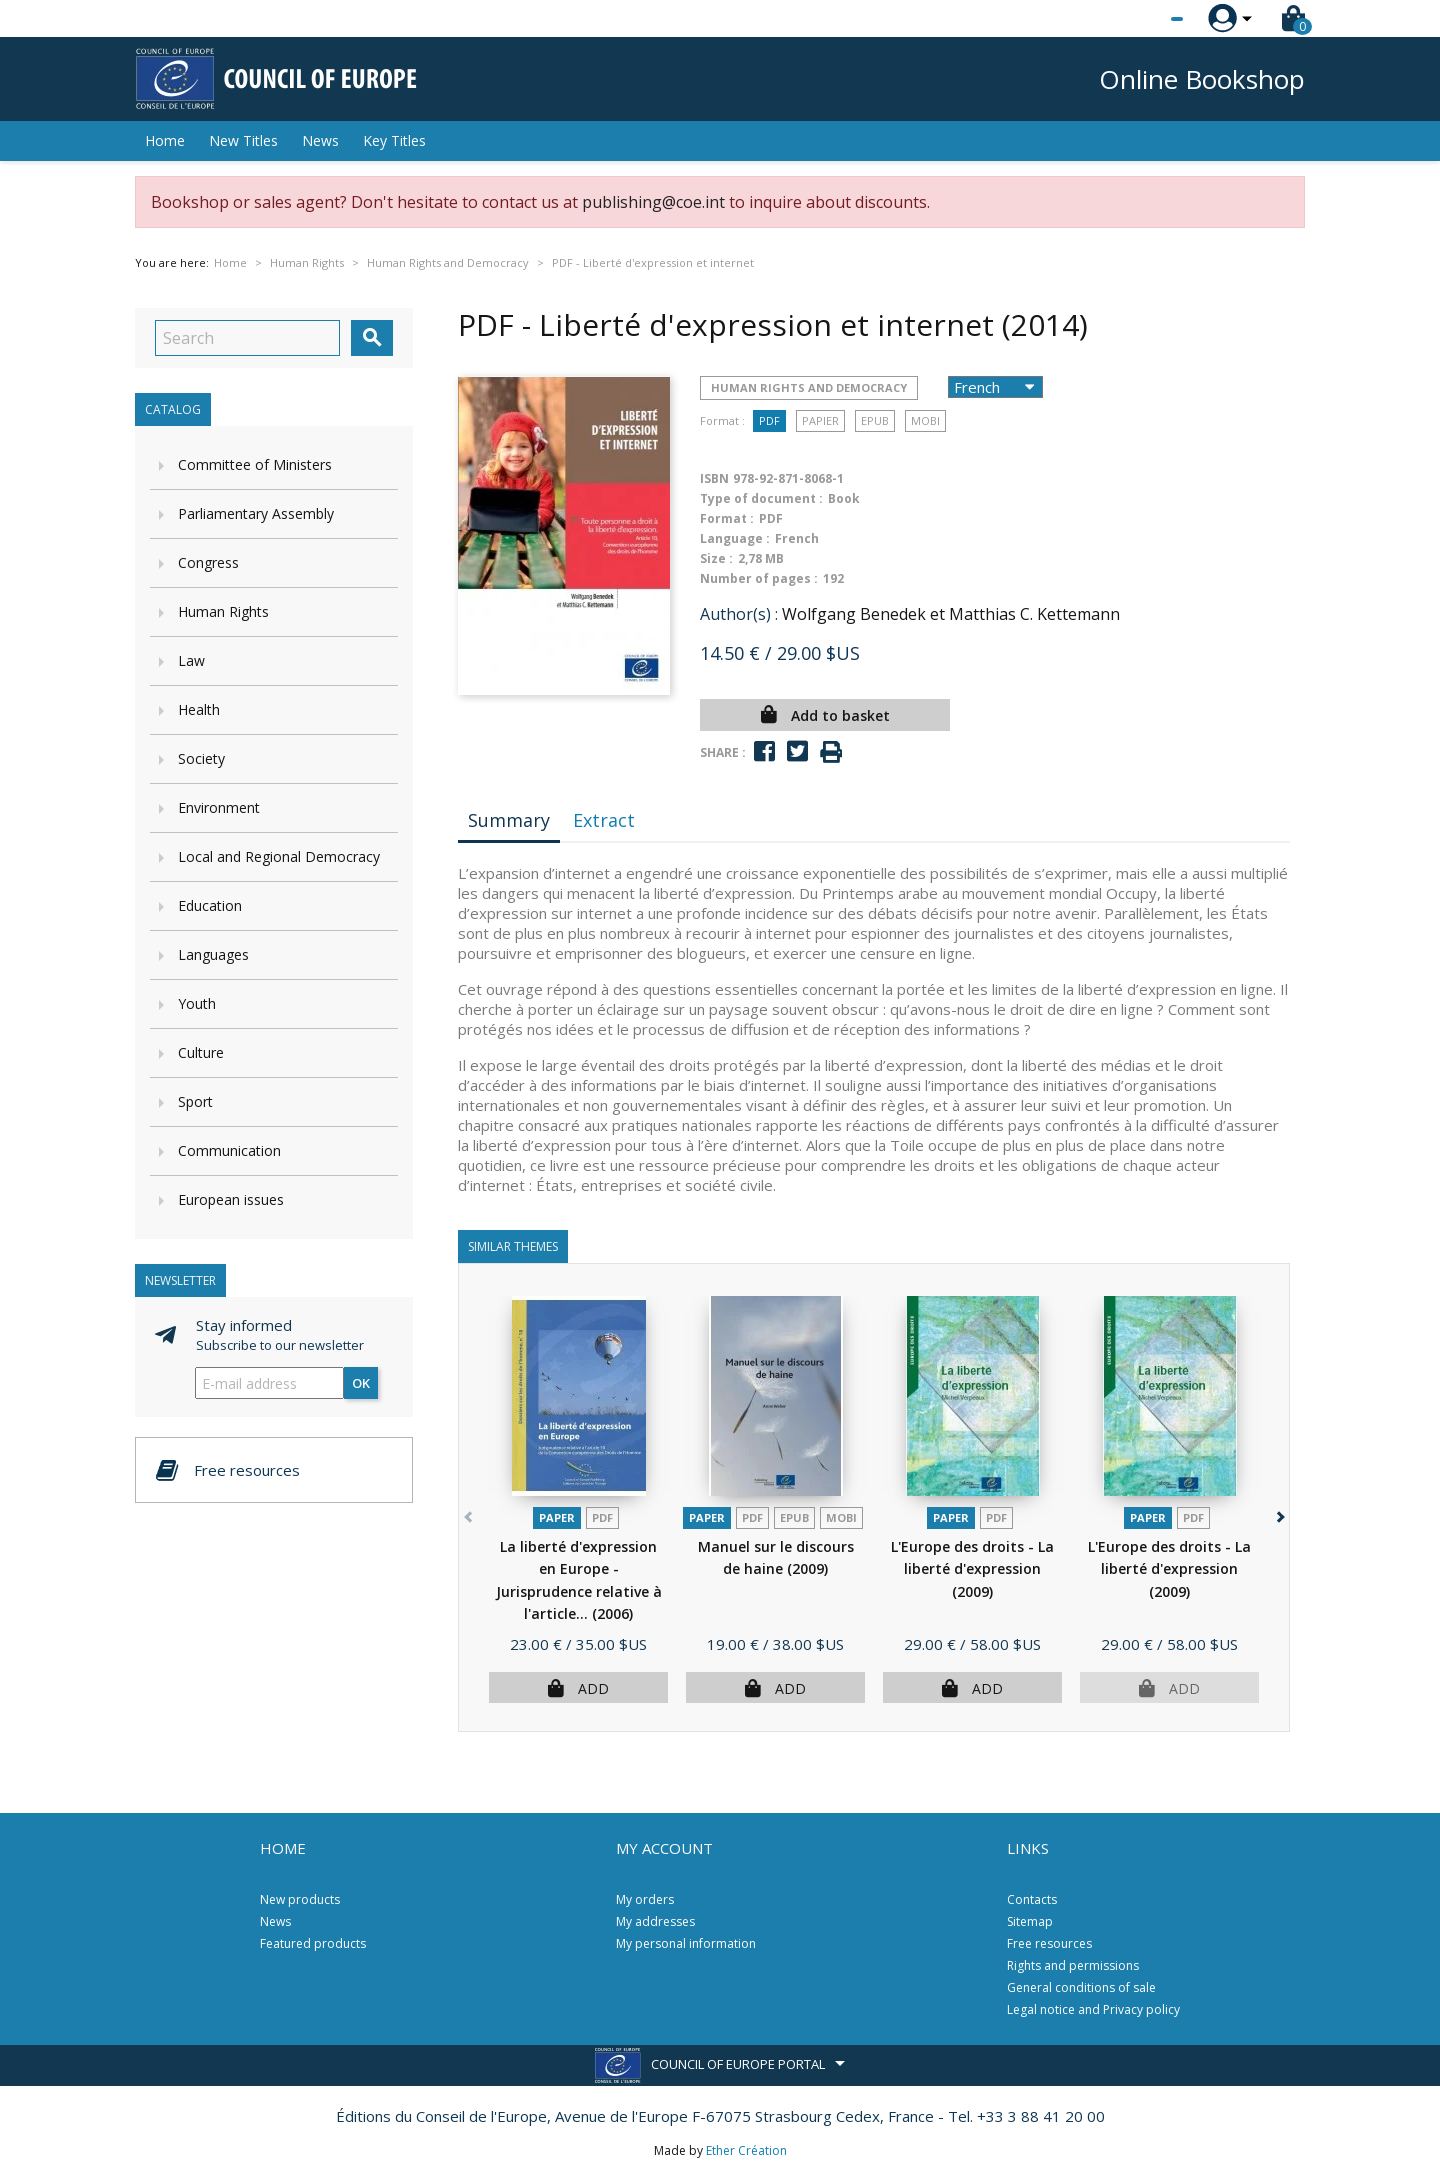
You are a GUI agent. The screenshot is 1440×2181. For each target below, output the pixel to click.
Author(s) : (739, 614)
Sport (195, 1101)
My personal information (686, 1943)
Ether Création (746, 2150)
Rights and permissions (1073, 1965)
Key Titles (394, 140)
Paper (557, 1517)
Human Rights (223, 611)
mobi (925, 420)
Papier (820, 420)
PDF (769, 420)
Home (165, 140)
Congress (208, 562)
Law (191, 660)
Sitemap (1030, 1921)
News (320, 140)
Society (201, 758)
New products (300, 1899)
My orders (645, 1899)
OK (361, 1383)
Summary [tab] (509, 820)
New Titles (243, 140)
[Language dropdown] (1139, 19)
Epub (875, 420)
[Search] (247, 338)
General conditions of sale (1081, 1987)
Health (199, 709)
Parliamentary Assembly (256, 513)
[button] (1278, 1513)
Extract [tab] (604, 820)
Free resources (1049, 1943)
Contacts (1032, 1899)
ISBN (714, 478)
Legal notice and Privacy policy (1093, 2009)
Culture (201, 1052)
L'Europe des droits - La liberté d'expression (972, 1569)
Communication (229, 1150)
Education (210, 905)
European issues (231, 1199)
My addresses (655, 1921)
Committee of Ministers (255, 464)
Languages (213, 954)
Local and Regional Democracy (279, 856)
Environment (219, 807)
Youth (197, 1003)
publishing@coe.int (653, 202)
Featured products (313, 1943)
